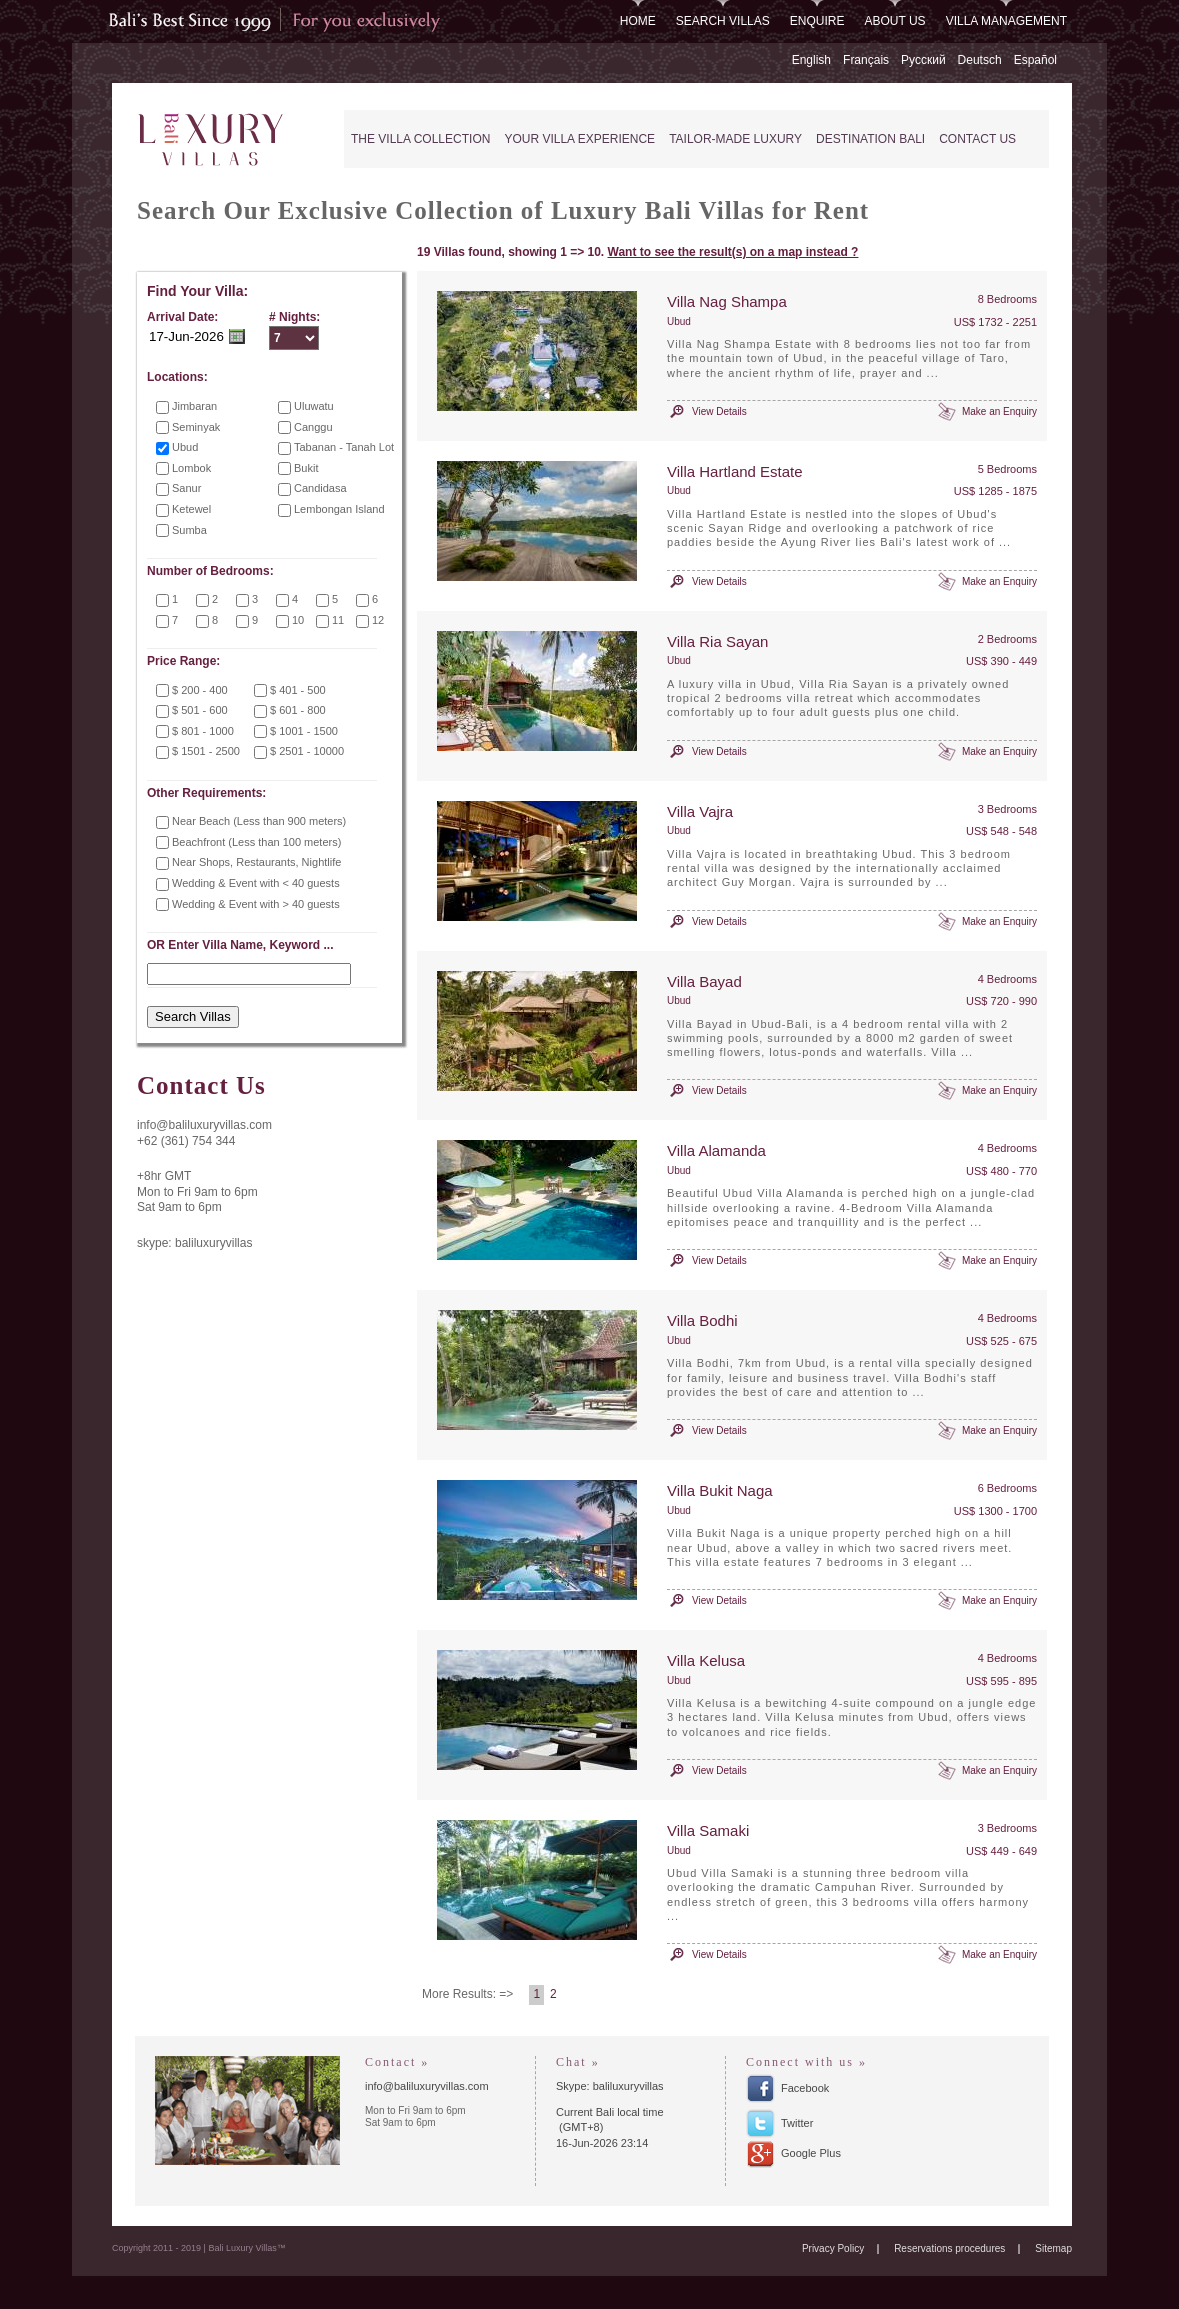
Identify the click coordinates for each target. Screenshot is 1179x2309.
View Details (719, 411)
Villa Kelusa (706, 1660)
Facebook (805, 2088)
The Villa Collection (420, 139)
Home (638, 21)
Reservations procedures (949, 2248)
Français (866, 60)
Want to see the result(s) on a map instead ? (733, 252)
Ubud (679, 321)
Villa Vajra (700, 811)
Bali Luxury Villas (215, 140)
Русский (923, 60)
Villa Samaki (708, 1830)
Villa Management (1006, 21)
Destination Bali (870, 139)
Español (1035, 60)
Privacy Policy (833, 2248)
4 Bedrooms (1007, 979)
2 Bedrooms (1007, 639)
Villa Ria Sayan (717, 641)
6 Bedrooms (1007, 1488)
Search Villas (723, 21)
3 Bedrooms (1007, 809)
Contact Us (977, 139)
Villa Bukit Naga (720, 1490)
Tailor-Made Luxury (735, 139)
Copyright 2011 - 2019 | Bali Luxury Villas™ (199, 2248)
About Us (895, 21)
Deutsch (980, 60)
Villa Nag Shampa (727, 301)
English (811, 60)
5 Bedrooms (1007, 469)
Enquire (817, 21)
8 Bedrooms (1007, 299)
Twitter (797, 2123)
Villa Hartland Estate (735, 471)
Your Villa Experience (579, 139)
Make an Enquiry (999, 411)
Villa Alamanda (716, 1150)
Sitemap (1053, 2248)
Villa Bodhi (702, 1320)
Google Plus (811, 2153)
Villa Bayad (704, 981)
